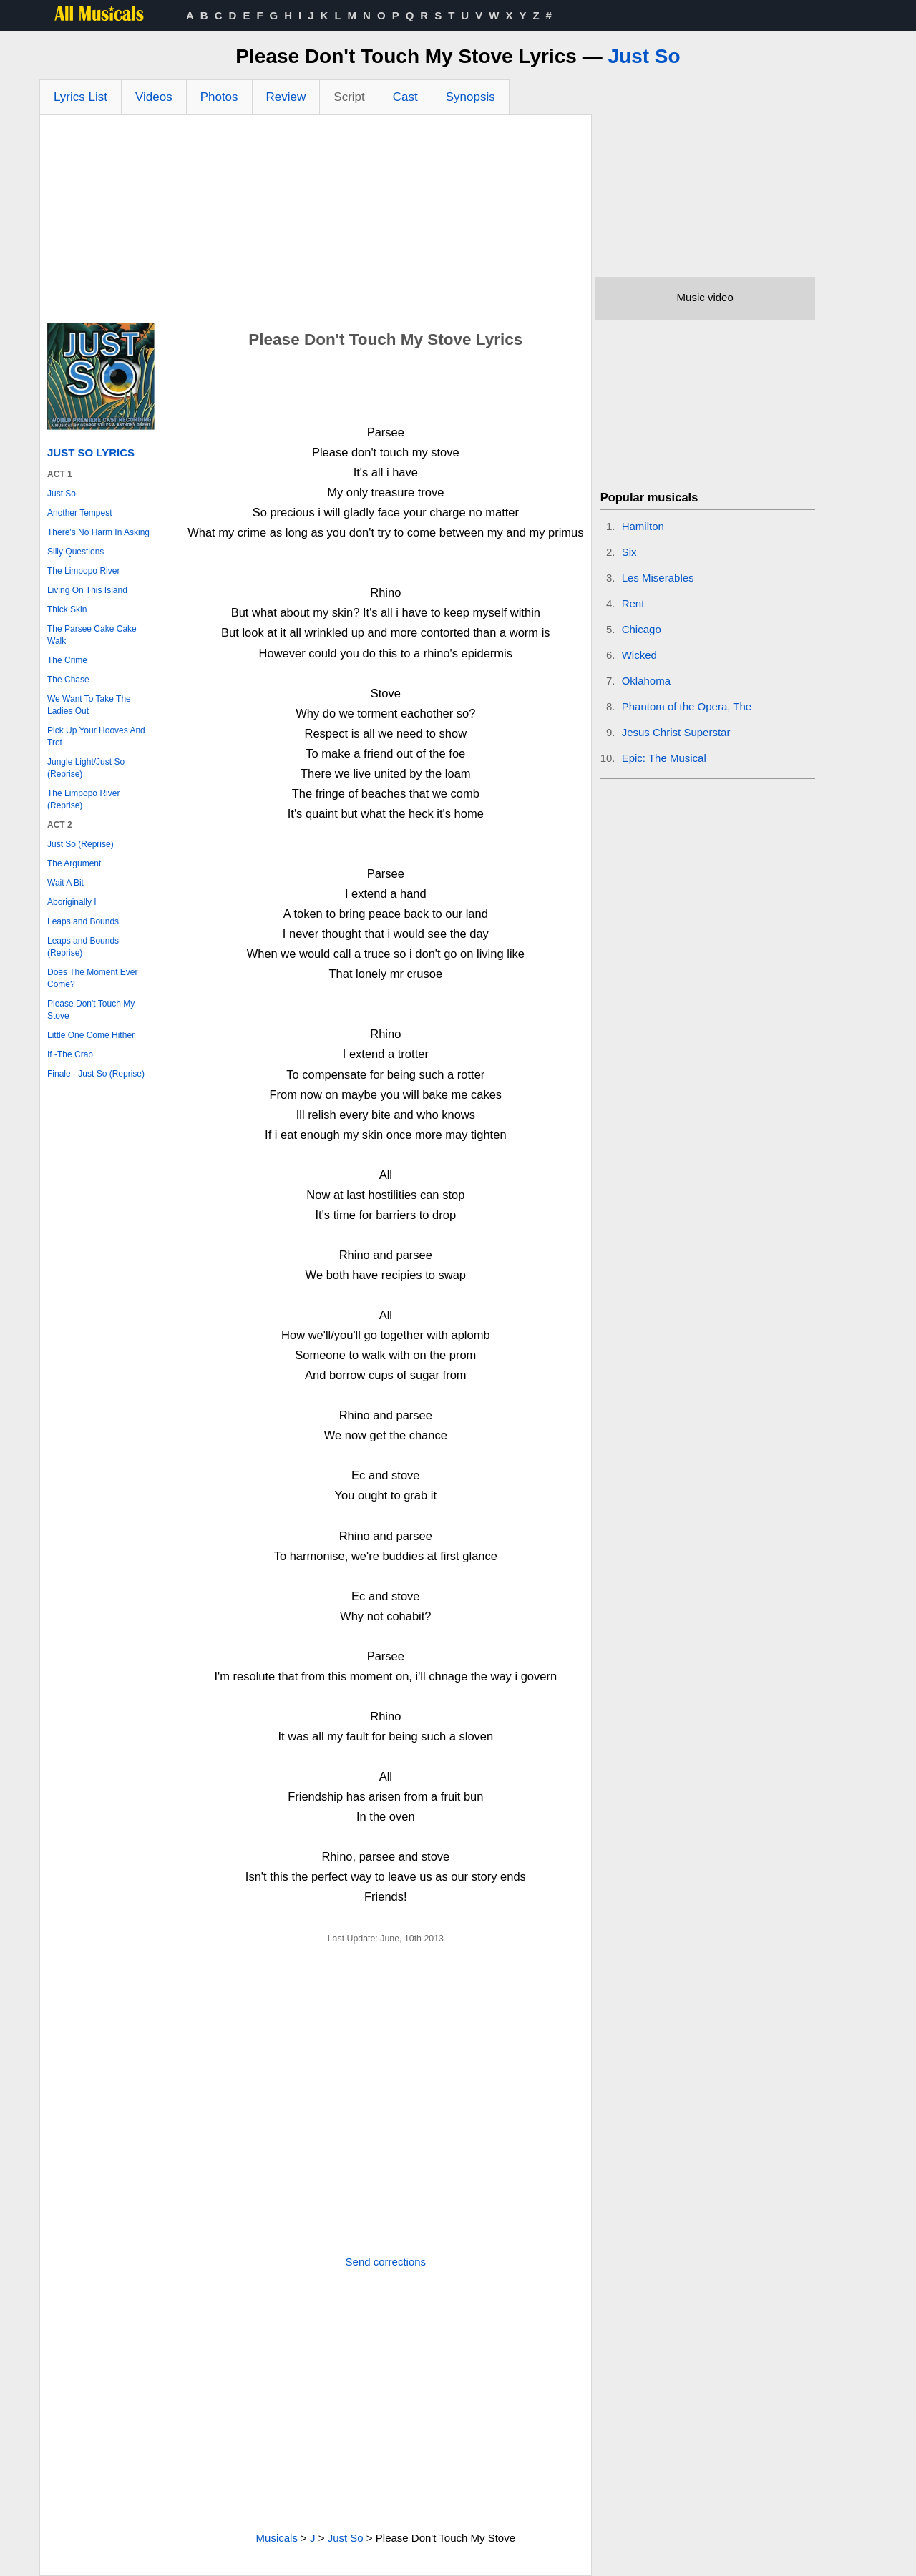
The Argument (74, 863)
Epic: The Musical (664, 758)
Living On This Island (87, 590)
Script (348, 97)
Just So (644, 56)
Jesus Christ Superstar (676, 732)
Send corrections (386, 2262)
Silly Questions (75, 552)
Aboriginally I (72, 902)
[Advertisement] (315, 222)
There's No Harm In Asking (98, 532)
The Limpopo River (83, 571)
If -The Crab (70, 1054)
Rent (633, 603)
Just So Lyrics (91, 452)
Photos (219, 97)
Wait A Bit (65, 883)
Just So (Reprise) (80, 844)
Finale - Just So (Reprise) (96, 1074)
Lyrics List (80, 97)
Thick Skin (67, 609)
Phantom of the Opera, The (687, 706)
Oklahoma (646, 681)
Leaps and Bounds (83, 921)
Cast (405, 97)
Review (286, 97)
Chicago (641, 629)
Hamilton (643, 526)
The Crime (67, 660)
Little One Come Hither (91, 1035)
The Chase (68, 680)
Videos (153, 97)
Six (629, 552)
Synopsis (470, 97)
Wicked (639, 655)
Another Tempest (79, 513)
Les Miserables (658, 578)
